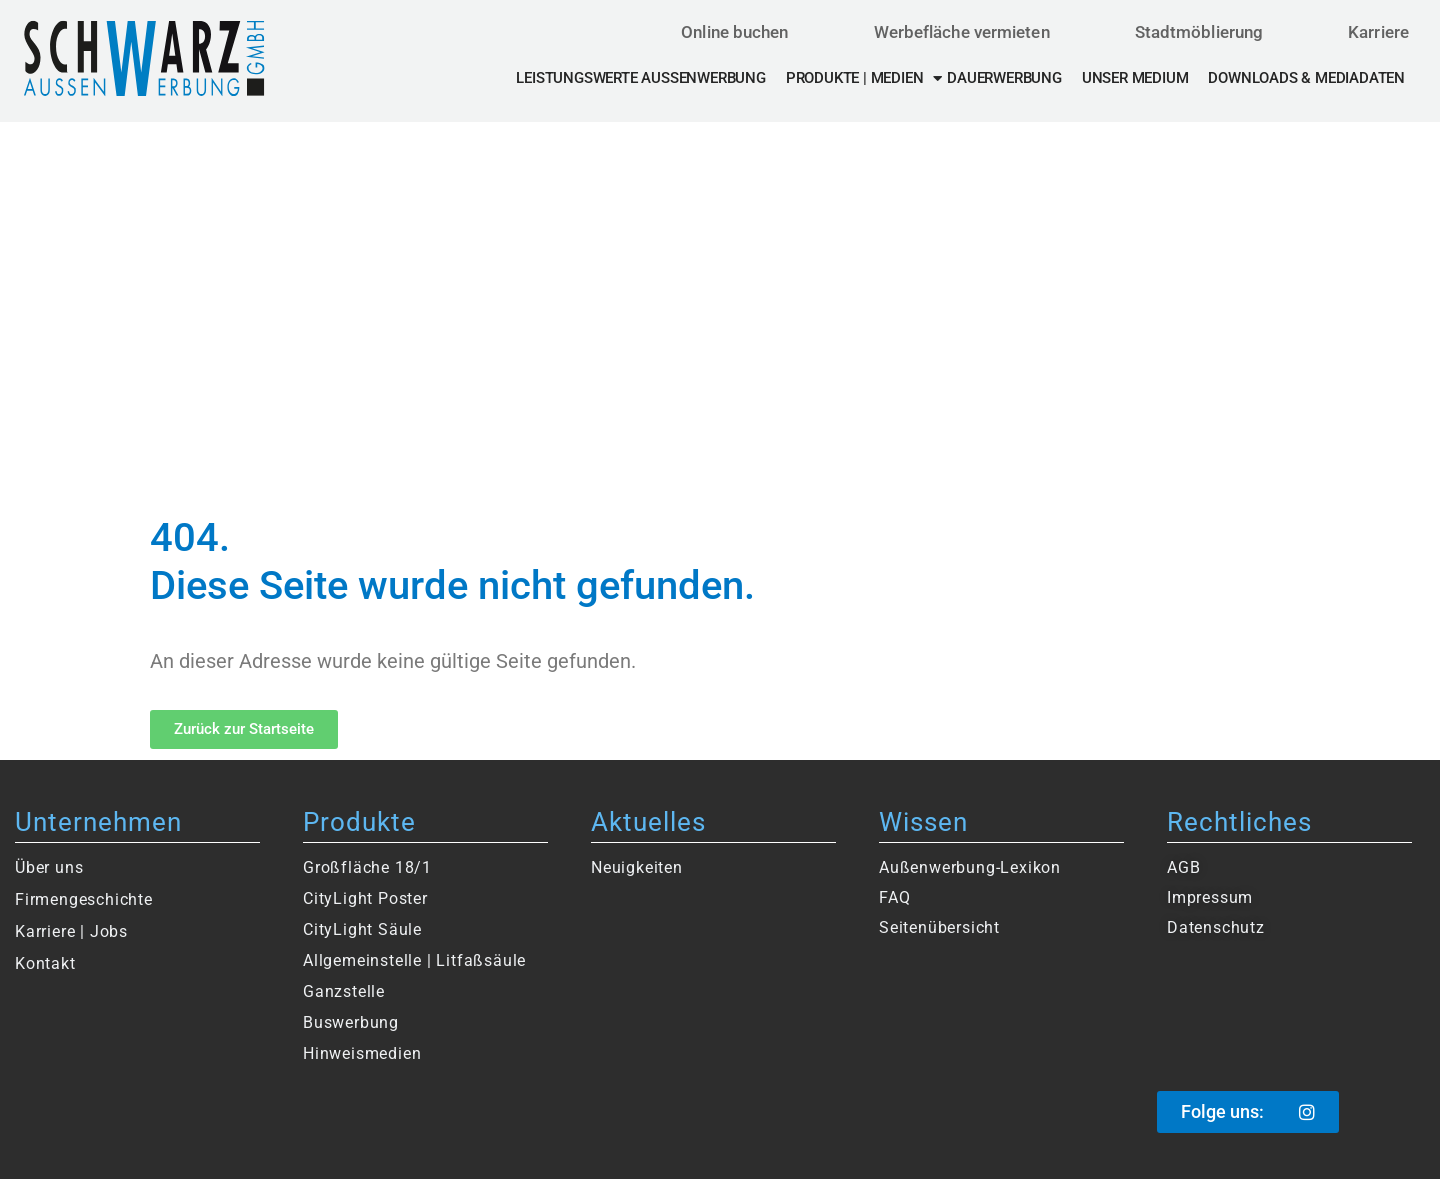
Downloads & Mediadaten (1306, 78)
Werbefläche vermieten (962, 32)
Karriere (1378, 32)
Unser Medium (1135, 78)
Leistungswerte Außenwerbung (640, 78)
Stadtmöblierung (1199, 32)
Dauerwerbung (1004, 78)
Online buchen (734, 32)
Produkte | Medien (864, 78)
